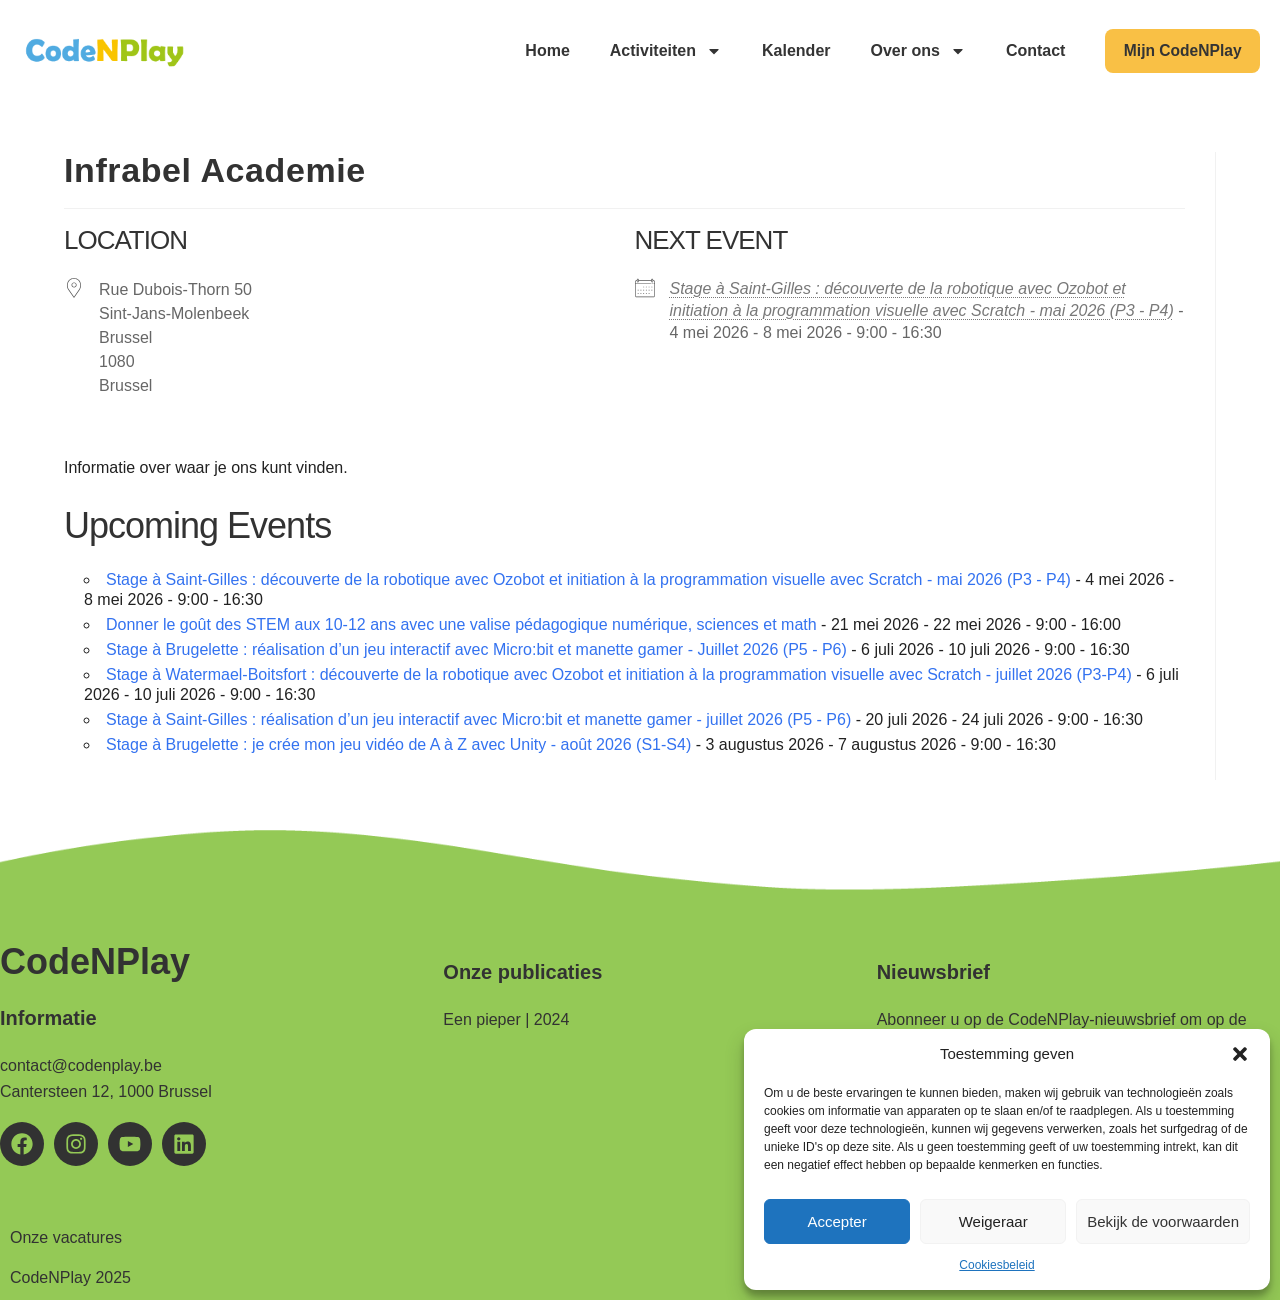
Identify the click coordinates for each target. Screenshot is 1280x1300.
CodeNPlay (95, 961)
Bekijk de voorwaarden (1163, 1221)
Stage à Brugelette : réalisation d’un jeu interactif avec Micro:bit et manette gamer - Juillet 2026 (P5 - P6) (476, 649)
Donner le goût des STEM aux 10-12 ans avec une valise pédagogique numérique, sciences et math (461, 624)
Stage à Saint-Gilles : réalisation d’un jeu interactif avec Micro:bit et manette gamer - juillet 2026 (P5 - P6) (478, 719)
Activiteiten (659, 51)
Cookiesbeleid (996, 1265)
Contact (1030, 50)
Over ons (911, 51)
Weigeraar (993, 1221)
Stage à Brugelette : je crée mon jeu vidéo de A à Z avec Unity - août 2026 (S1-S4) (398, 744)
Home (541, 50)
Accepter (836, 1221)
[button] (1240, 1054)
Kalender (790, 50)
